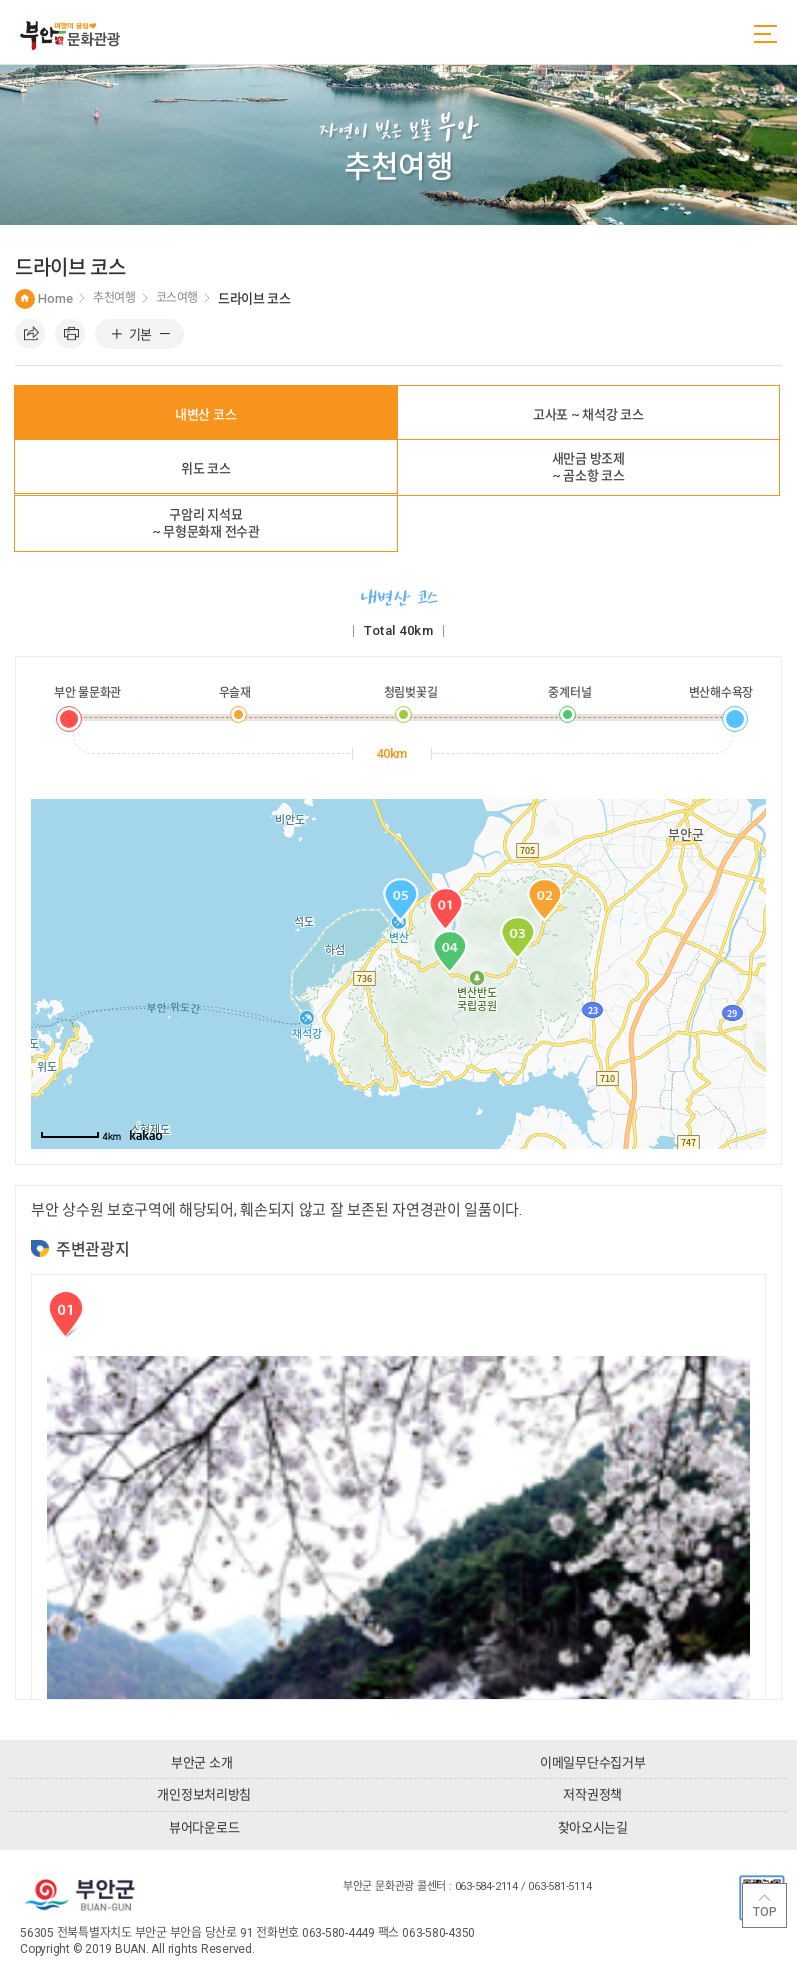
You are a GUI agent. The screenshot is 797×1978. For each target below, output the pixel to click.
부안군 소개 (201, 1762)
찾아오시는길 (593, 1827)
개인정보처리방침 (204, 1794)
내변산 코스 (205, 414)
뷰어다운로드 (204, 1827)
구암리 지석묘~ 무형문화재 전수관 (206, 523)
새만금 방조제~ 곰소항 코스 (588, 467)
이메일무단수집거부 (593, 1762)
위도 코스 (206, 468)
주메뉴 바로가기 (0, 0)
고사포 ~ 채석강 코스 (588, 414)
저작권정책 (592, 1794)
